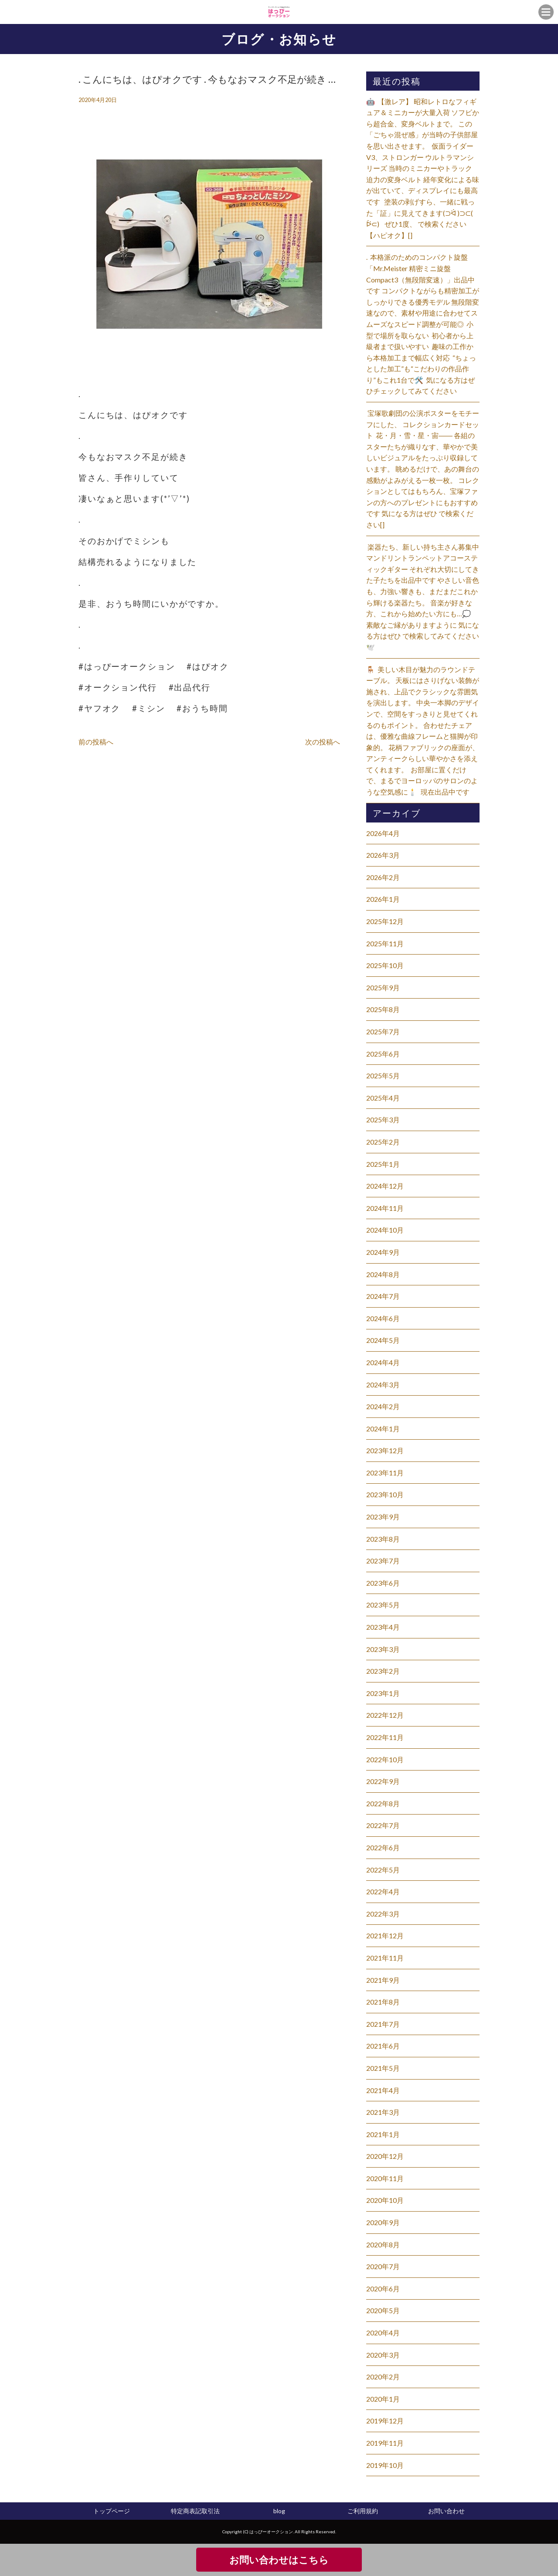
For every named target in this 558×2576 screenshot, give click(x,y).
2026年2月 (383, 877)
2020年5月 (383, 2310)
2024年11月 (385, 1208)
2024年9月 (383, 1252)
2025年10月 (385, 965)
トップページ (111, 2511)
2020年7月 (383, 2266)
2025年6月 (383, 1054)
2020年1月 (383, 2399)
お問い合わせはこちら (279, 2560)
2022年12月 (385, 1715)
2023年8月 (383, 1539)
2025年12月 (385, 921)
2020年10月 (385, 2200)
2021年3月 (383, 2112)
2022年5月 (383, 1870)
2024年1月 (383, 1428)
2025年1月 (383, 1164)
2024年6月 (383, 1318)
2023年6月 (383, 1583)
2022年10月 (385, 1759)
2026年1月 (383, 899)
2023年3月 (383, 1649)
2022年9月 (383, 1781)
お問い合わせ (446, 2511)
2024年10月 (385, 1230)
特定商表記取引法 (195, 2511)
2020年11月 (385, 2178)
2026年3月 (383, 855)
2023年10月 (385, 1494)
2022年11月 (385, 1737)
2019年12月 (385, 2420)
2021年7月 (383, 2024)
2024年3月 (383, 1384)
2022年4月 (383, 1891)
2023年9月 (383, 1516)
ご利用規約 (362, 2511)
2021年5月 (383, 2068)
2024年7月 (383, 1296)
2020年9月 (383, 2222)
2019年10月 (385, 2465)
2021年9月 (383, 1980)
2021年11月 (385, 1958)
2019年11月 (385, 2443)
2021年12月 (385, 1935)
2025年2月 (383, 1142)
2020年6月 (383, 2288)
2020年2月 (383, 2376)
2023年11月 (385, 1472)
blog (279, 2511)
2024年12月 (385, 1186)
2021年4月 (383, 2090)
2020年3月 (383, 2355)
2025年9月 (383, 987)
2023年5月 (383, 1605)
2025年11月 (385, 943)
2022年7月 (383, 1825)
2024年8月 (383, 1274)
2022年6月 (383, 1847)
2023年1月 (383, 1693)
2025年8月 (383, 1009)
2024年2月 (383, 1406)
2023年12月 (385, 1450)
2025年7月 (383, 1031)
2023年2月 (383, 1671)
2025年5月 (383, 1075)
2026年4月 (383, 833)
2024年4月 (383, 1362)
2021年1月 (383, 2134)
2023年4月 (383, 1627)
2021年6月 (383, 2046)
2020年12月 (385, 2156)
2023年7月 (383, 1560)
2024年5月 (383, 1340)
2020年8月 (383, 2244)
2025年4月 (383, 1098)
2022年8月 (383, 1803)
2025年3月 (383, 1119)
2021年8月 (383, 2002)
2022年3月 (383, 1914)
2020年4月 (383, 2332)
